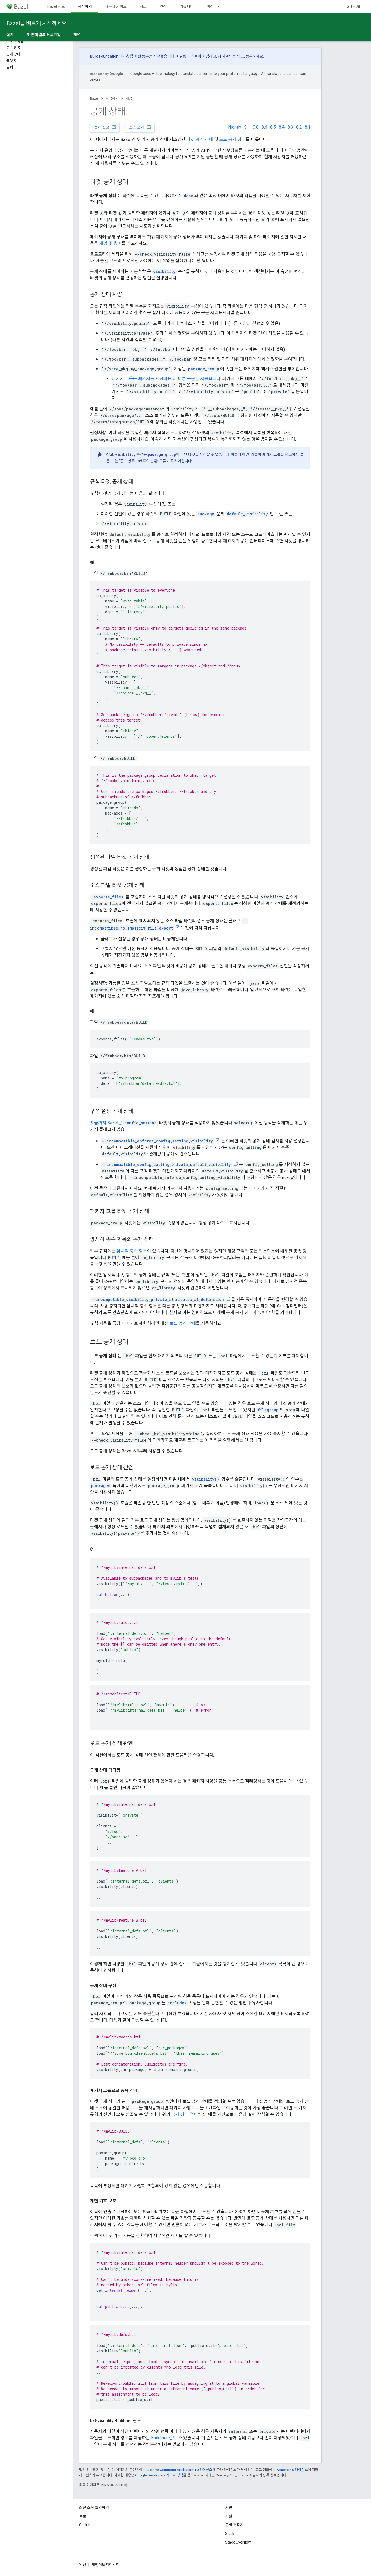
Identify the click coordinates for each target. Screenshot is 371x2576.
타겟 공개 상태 (199, 139)
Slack (229, 2533)
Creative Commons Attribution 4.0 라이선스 (179, 2470)
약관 (82, 2564)
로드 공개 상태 (232, 139)
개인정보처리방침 (105, 2564)
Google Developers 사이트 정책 (159, 2475)
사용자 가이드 (116, 6)
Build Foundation (104, 56)
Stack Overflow (238, 2542)
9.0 (256, 127)
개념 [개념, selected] (77, 34)
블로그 (84, 2516)
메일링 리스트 (187, 56)
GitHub (353, 6)
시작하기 (112, 98)
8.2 (299, 127)
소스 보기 (140, 126)
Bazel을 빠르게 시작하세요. (37, 23)
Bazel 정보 (56, 6)
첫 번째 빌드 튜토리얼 (43, 34)
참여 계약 (225, 56)
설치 (10, 34)
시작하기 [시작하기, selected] (85, 6)
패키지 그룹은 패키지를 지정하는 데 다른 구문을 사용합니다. (166, 378)
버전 (210, 6)
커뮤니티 (187, 6)
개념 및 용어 (110, 243)
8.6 (264, 127)
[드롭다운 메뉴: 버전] (221, 6)
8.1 (307, 127)
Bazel (94, 98)
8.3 (290, 127)
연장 (163, 6)
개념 (129, 98)
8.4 (282, 127)
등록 (249, 56)
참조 (143, 6)
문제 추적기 (234, 2525)
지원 (228, 2516)
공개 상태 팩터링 (186, 2114)
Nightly (234, 127)
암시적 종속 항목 (131, 1251)
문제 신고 (105, 126)
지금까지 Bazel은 (106, 1122)
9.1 (247, 127)
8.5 (273, 127)
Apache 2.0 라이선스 (292, 2470)
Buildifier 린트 (164, 2437)
